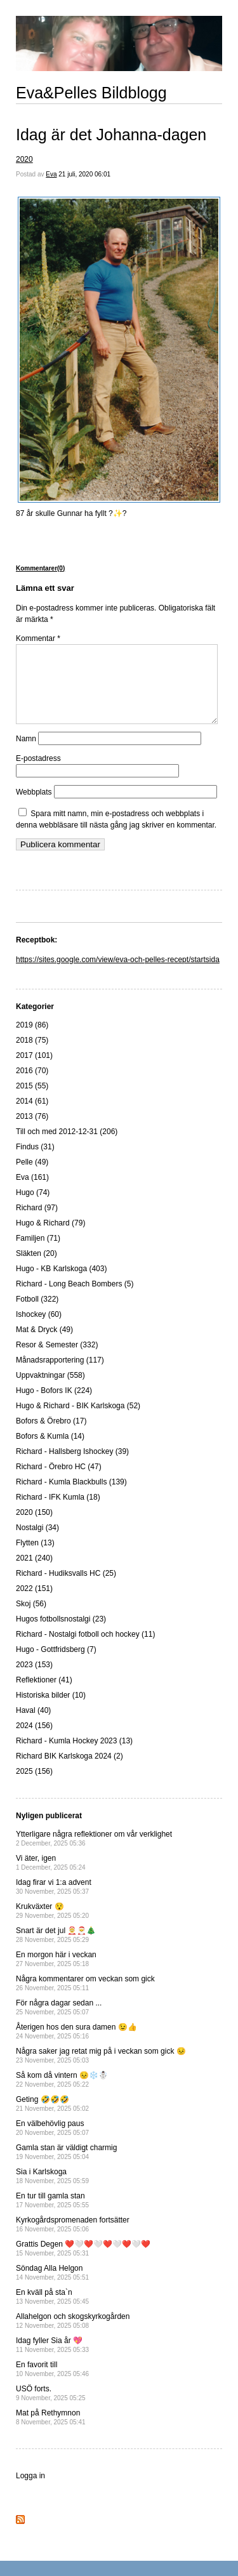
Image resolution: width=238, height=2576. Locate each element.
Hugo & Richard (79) (50, 1238)
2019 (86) (32, 1040)
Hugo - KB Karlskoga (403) (61, 1283)
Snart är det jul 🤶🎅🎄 (56, 1949)
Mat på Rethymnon (51, 2432)
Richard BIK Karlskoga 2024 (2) (69, 1771)
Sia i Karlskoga (52, 2191)
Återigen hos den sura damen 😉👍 (76, 2046)
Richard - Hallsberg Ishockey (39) (72, 1466)
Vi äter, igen (51, 1877)
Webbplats (33, 807)
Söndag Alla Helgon (52, 2287)
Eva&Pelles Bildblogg (91, 93)
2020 (24, 159)
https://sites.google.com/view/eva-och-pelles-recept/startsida (118, 974)
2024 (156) (34, 1740)
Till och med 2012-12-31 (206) (66, 1146)
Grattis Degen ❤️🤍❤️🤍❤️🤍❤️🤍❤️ (83, 2263)
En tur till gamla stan (52, 2215)
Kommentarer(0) (40, 568)
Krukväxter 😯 (52, 1925)
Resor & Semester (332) (57, 1360)
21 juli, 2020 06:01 (84, 174)
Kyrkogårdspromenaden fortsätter (72, 2239)
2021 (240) (34, 1573)
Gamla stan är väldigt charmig (66, 2167)
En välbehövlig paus (52, 2142)
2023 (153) (34, 1679)
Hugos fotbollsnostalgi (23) (61, 1634)
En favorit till (52, 2384)
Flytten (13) (35, 1558)
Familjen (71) (38, 1253)
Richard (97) (37, 1223)
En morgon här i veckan (56, 1974)
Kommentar (38, 638)
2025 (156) (34, 1786)
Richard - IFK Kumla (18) (58, 1512)
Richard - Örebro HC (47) (59, 1481)
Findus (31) (35, 1162)
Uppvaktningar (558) (50, 1390)
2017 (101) (34, 1070)
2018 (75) (32, 1055)
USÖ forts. (51, 2408)
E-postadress (38, 773)
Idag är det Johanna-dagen (111, 134)
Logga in (30, 2491)
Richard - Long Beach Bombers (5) (74, 1299)
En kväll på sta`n (52, 2311)
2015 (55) (32, 1101)
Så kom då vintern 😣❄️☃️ (62, 2094)
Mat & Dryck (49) (44, 1344)
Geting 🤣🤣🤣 (52, 2118)
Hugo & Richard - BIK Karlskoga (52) (78, 1421)
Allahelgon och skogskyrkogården (72, 2335)
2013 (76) (32, 1131)
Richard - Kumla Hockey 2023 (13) (74, 1756)
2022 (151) (34, 1603)
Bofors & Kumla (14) (50, 1451)
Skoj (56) (31, 1619)
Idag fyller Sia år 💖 (52, 2359)
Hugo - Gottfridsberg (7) (56, 1664)
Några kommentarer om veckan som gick (85, 1998)
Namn (26, 754)
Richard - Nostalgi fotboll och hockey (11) (85, 1649)
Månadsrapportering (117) (60, 1375)
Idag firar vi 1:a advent (53, 1901)
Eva (51, 174)
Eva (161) (32, 1192)
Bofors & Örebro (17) (51, 1436)
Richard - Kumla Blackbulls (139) (71, 1497)
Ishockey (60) (39, 1329)
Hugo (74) (33, 1207)
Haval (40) (33, 1725)
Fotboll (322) (37, 1314)
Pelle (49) (32, 1177)
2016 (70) (32, 1085)
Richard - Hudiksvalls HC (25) (66, 1588)
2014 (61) (32, 1116)
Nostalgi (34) (37, 1542)
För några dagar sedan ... (59, 2022)
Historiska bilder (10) (51, 1710)
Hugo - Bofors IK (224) (54, 1405)
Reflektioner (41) (44, 1695)
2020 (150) (34, 1527)
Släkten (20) (36, 1268)
